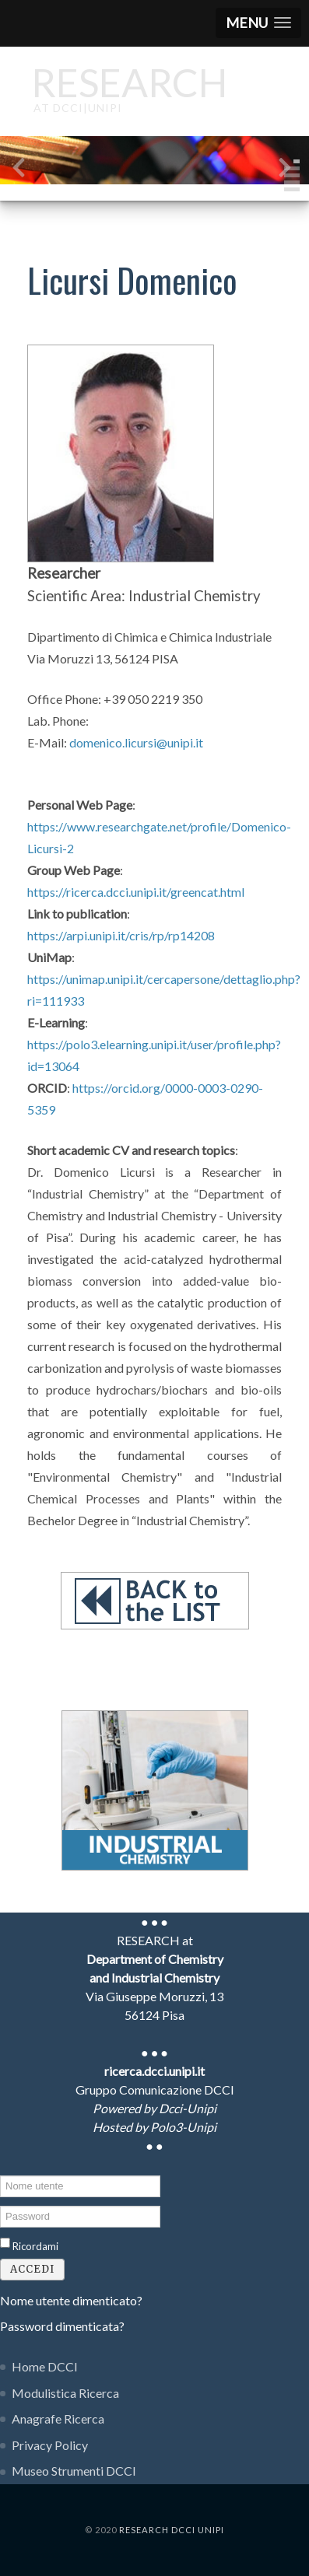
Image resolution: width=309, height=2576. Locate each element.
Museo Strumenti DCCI (74, 2470)
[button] (258, 23)
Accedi (32, 2269)
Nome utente (0, 2174)
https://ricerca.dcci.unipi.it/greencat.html (135, 891)
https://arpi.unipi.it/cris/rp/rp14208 (121, 935)
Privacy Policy (50, 2445)
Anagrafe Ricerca (58, 2418)
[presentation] (18, 170)
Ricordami (35, 2246)
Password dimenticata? (62, 2326)
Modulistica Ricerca (65, 2392)
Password (0, 2204)
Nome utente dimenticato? (71, 2300)
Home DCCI (45, 2366)
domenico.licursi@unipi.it (136, 742)
